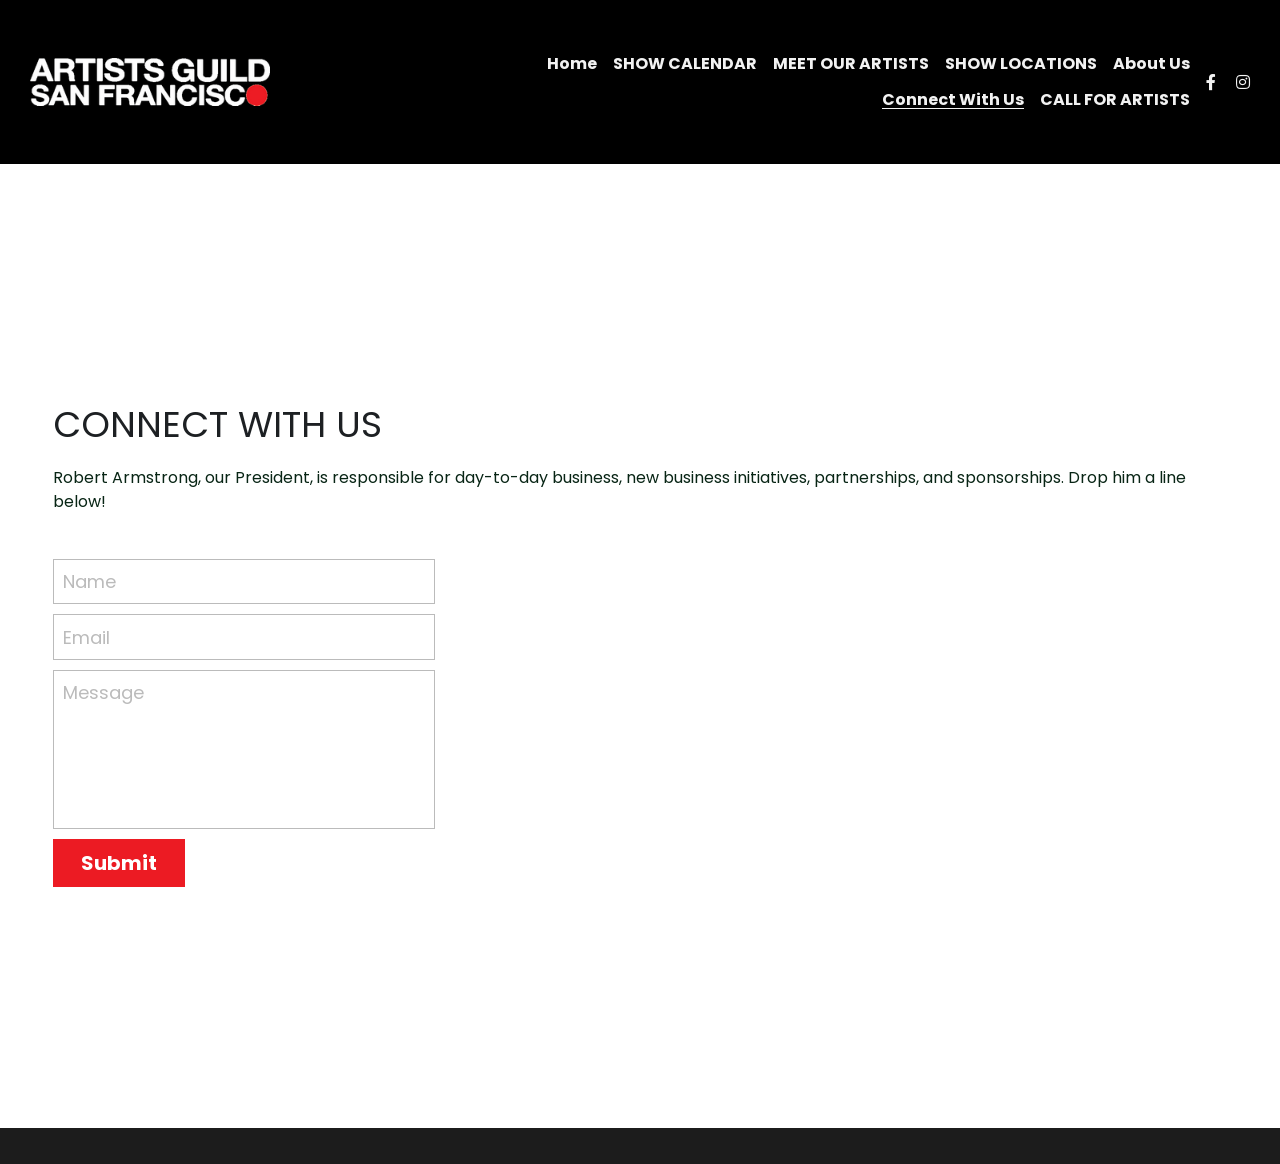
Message (103, 692)
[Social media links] (1211, 82)
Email (86, 636)
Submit (119, 863)
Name (89, 581)
